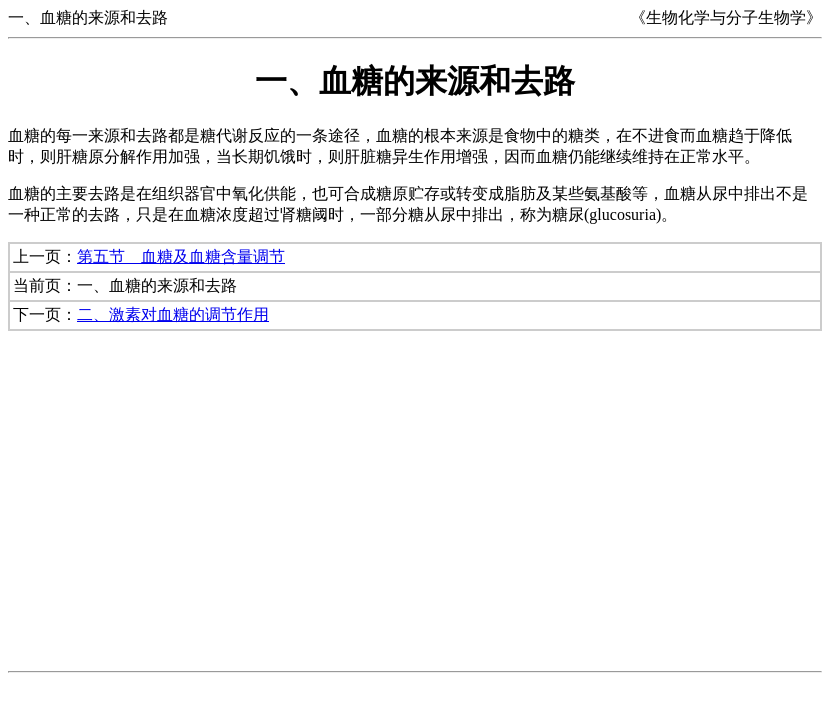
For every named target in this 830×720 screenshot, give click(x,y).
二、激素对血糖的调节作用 (173, 314)
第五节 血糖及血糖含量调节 (181, 256)
